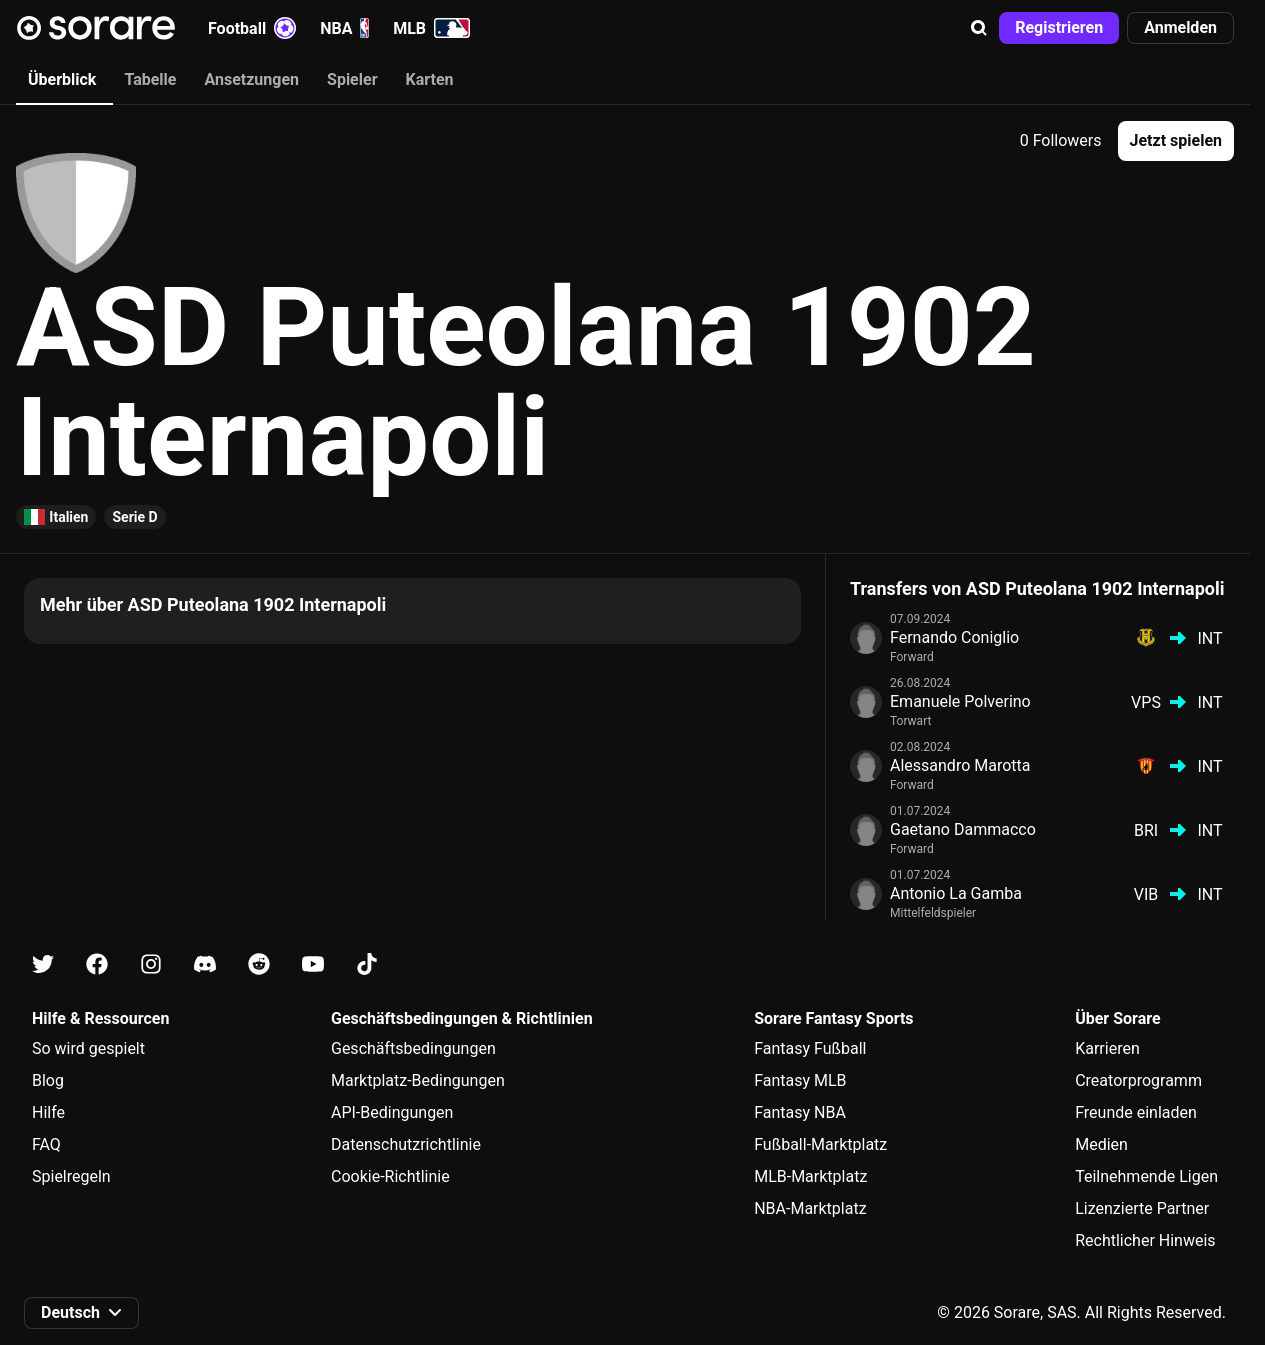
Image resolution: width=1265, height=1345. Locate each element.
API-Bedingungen (392, 1112)
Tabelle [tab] (150, 79)
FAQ (46, 1144)
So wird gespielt (88, 1048)
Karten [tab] (430, 79)
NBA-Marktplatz (810, 1208)
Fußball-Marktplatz (820, 1144)
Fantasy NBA (800, 1112)
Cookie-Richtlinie (390, 1176)
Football (252, 28)
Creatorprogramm (1138, 1080)
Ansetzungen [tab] (251, 79)
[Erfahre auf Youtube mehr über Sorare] (313, 964)
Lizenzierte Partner (1142, 1208)
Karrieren (1107, 1048)
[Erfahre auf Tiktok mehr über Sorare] (367, 964)
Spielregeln (71, 1176)
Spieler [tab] (352, 79)
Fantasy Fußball (810, 1048)
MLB (431, 28)
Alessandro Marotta (960, 765)
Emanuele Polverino (960, 701)
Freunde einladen (1136, 1112)
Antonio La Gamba (956, 893)
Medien (1101, 1144)
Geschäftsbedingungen (413, 1048)
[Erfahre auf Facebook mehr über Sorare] (97, 964)
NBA (344, 28)
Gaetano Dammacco (963, 829)
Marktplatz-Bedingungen (418, 1080)
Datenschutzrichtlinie (406, 1144)
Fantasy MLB (800, 1080)
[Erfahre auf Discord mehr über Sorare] (205, 964)
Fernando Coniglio (954, 637)
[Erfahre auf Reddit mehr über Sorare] (259, 964)
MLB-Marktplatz (810, 1176)
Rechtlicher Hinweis (1145, 1240)
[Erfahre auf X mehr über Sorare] (43, 964)
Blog (48, 1080)
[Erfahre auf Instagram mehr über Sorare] (151, 964)
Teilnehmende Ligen (1146, 1176)
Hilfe (48, 1112)
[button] (979, 28)
